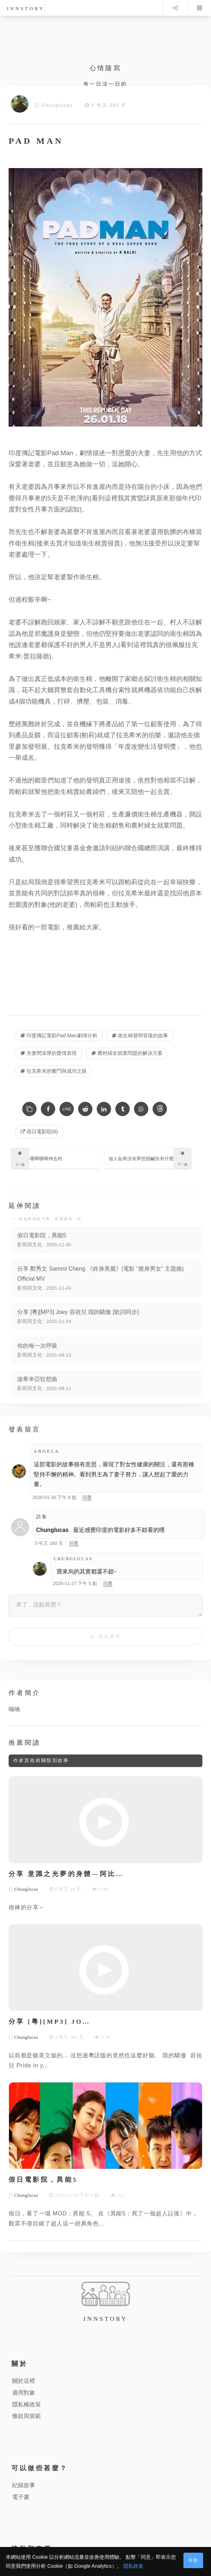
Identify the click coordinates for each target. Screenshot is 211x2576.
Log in (174, 8)
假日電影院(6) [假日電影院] (39, 1131)
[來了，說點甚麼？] (105, 1605)
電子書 (20, 2497)
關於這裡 (23, 2381)
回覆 (87, 1497)
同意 (193, 2560)
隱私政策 (133, 2566)
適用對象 (23, 2393)
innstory (25, 8)
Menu (199, 8)
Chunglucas (57, 105)
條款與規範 (26, 2416)
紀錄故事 (23, 2485)
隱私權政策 (26, 2404)
